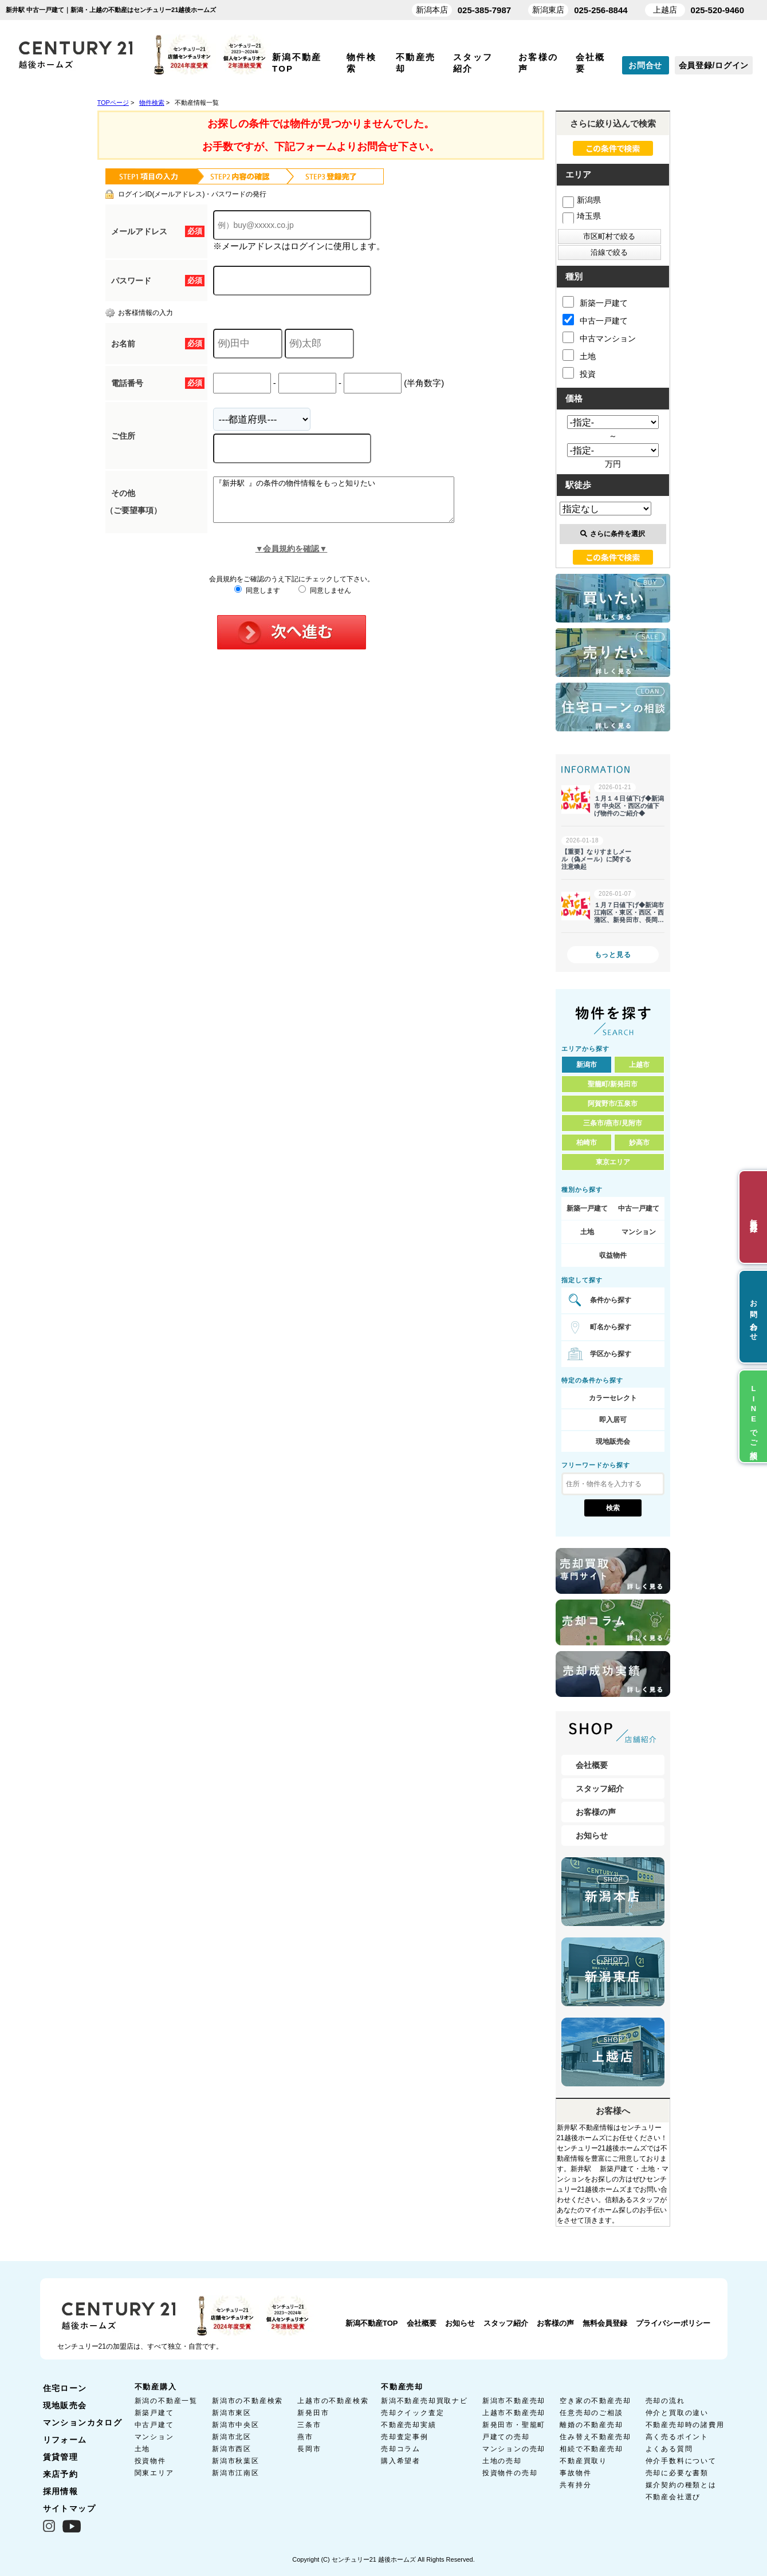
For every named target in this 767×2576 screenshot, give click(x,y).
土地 (579, 355)
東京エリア (613, 1162)
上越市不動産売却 (513, 2413)
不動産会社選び (673, 2497)
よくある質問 (669, 2449)
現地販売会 (613, 1441)
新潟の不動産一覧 (166, 2401)
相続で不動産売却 (591, 2449)
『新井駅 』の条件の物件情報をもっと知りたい (348, 503)
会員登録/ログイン (714, 65)
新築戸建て (154, 2413)
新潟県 (582, 199)
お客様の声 (596, 1812)
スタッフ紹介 (600, 1788)
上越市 (639, 1065)
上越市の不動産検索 (332, 2401)
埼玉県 (582, 215)
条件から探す (610, 1300)
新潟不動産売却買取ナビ (424, 2401)
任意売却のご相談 (591, 2413)
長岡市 (309, 2449)
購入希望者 (400, 2461)
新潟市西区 (231, 2449)
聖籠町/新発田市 (613, 1084)
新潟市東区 (231, 2413)
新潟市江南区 (235, 2473)
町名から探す (610, 1327)
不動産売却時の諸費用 (685, 2425)
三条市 (309, 2425)
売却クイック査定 (412, 2413)
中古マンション (599, 337)
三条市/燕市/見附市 (612, 1123)
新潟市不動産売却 (513, 2401)
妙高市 (639, 1143)
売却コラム (400, 2449)
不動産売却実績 (408, 2425)
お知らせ (592, 1835)
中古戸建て (154, 2425)
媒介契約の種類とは (681, 2485)
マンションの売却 (513, 2449)
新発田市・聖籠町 (513, 2425)
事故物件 (575, 2473)
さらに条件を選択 (612, 534)
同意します (257, 599)
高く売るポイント (677, 2437)
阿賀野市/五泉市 (613, 1104)
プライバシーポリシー (673, 2323)
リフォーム (65, 2439)
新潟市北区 (231, 2437)
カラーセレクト (613, 1398)
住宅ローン (65, 2388)
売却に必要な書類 (677, 2473)
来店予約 (60, 2474)
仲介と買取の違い (677, 2413)
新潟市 (586, 1065)
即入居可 (613, 1420)
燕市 (305, 2437)
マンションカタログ (83, 2422)
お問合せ (645, 65)
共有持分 (575, 2485)
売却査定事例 (404, 2437)
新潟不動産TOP (371, 2323)
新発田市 (313, 2413)
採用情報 (60, 2491)
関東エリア (154, 2473)
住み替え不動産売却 (595, 2437)
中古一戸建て (595, 319)
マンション (639, 1232)
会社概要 (592, 1765)
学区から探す (610, 1354)
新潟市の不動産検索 (247, 2401)
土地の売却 (502, 2461)
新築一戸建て (595, 302)
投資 (579, 373)
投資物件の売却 (510, 2473)
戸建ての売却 (506, 2437)
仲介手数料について (681, 2461)
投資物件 (150, 2461)
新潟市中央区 (235, 2425)
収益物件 (613, 1255)
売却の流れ (665, 2401)
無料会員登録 (605, 2323)
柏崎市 (586, 1143)
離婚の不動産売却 (591, 2425)
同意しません (324, 599)
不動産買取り (583, 2461)
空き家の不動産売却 (595, 2401)
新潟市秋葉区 (235, 2461)
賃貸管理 (60, 2456)
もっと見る (613, 955)
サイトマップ (69, 2508)
